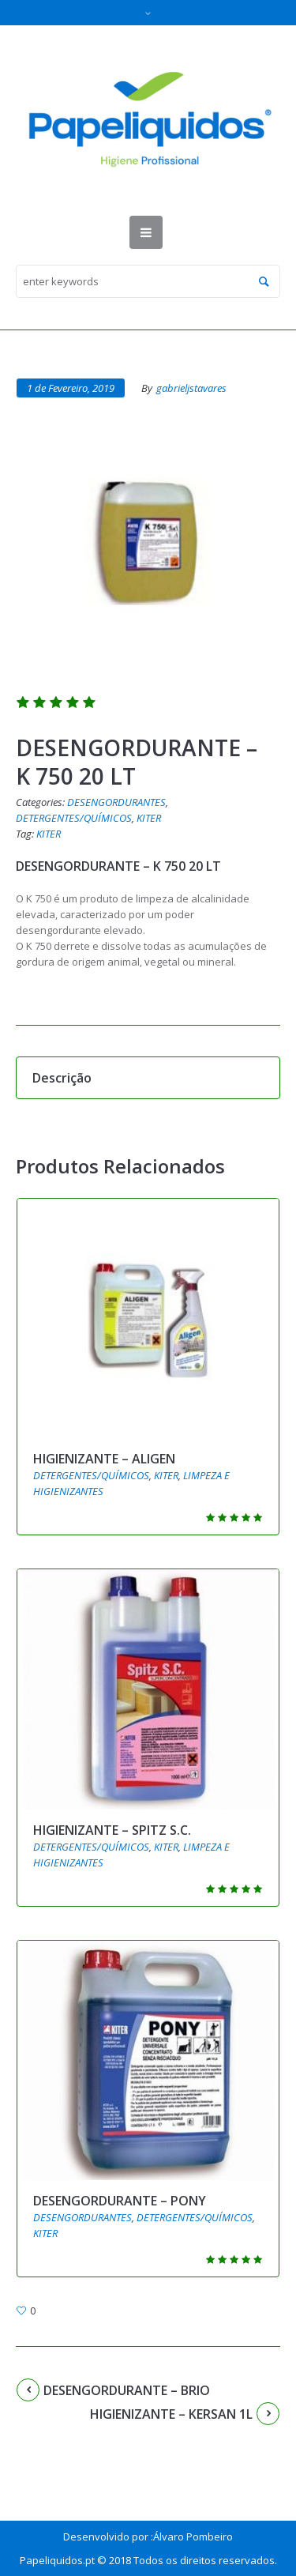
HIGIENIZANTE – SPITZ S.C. (112, 1830)
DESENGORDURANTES (116, 802)
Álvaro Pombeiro (193, 2536)
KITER (149, 818)
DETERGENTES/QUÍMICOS (74, 818)
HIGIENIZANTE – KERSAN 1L (171, 2414)
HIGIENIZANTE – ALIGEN (104, 1458)
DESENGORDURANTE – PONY (119, 2200)
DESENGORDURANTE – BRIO (126, 2390)
